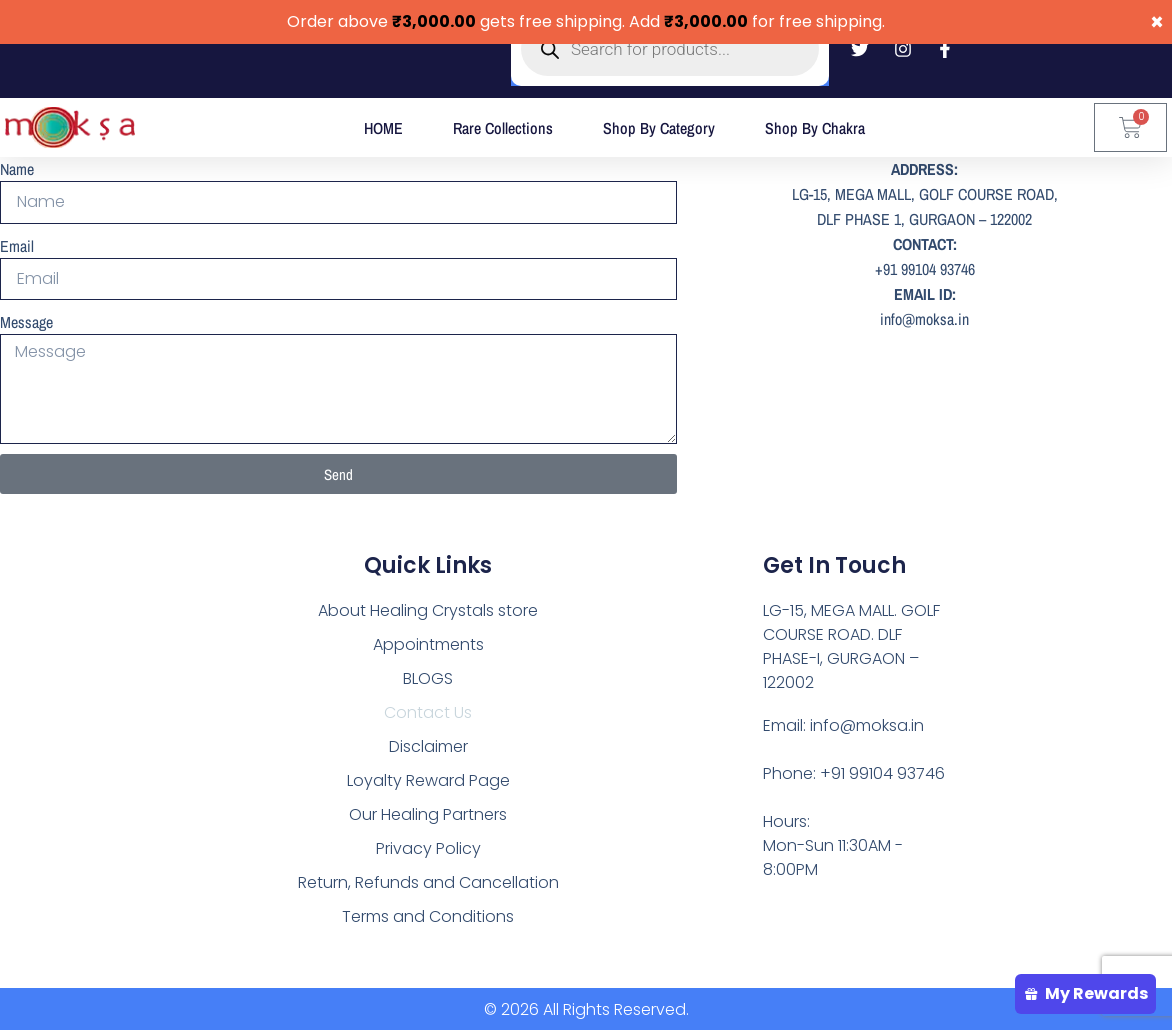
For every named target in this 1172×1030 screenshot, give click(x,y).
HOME (383, 128)
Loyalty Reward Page (428, 777)
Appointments (428, 641)
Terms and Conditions (428, 913)
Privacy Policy (428, 845)
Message (26, 321)
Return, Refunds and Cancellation (428, 879)
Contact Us (428, 709)
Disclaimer (428, 743)
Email (17, 245)
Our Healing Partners (428, 811)
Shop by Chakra (815, 128)
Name (17, 169)
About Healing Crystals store (428, 607)
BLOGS (428, 675)
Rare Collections (503, 128)
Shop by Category (659, 128)
